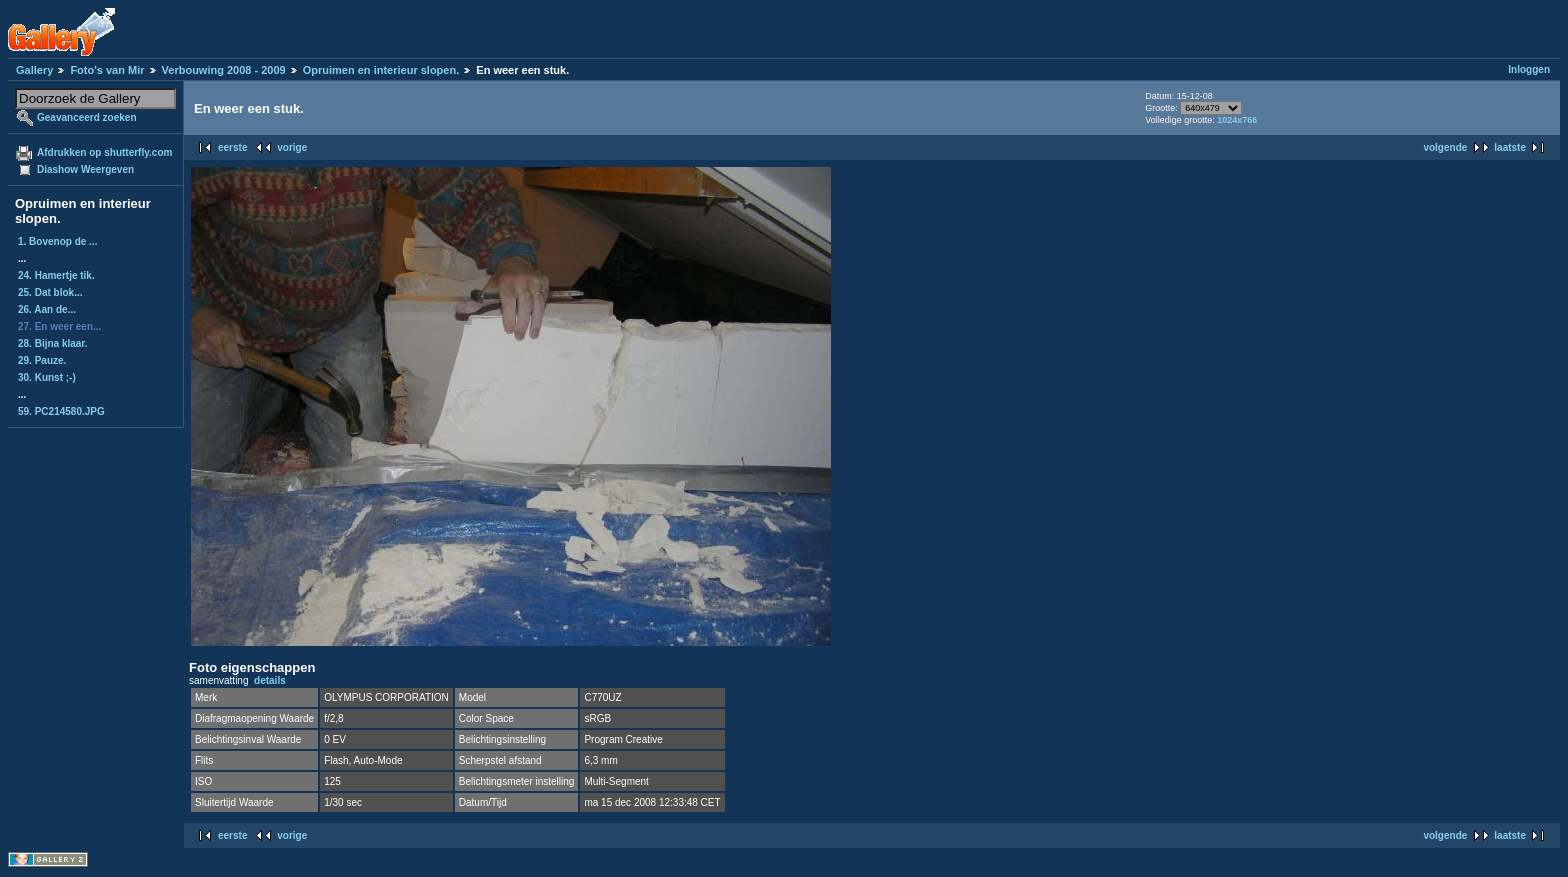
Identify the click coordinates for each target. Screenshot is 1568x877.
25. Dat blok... (50, 292)
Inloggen (1529, 69)
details (270, 680)
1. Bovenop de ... (57, 241)
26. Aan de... (47, 309)
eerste (232, 147)
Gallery (34, 70)
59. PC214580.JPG (61, 411)
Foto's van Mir (107, 70)
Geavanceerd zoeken (87, 117)
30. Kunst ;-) (47, 377)
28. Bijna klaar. (53, 343)
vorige (292, 147)
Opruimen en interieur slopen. (381, 70)
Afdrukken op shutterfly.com (104, 152)
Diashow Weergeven (85, 169)
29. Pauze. (42, 360)
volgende (1445, 147)
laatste (1510, 147)
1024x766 (1237, 120)
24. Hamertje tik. (56, 275)
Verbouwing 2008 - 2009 (224, 70)
